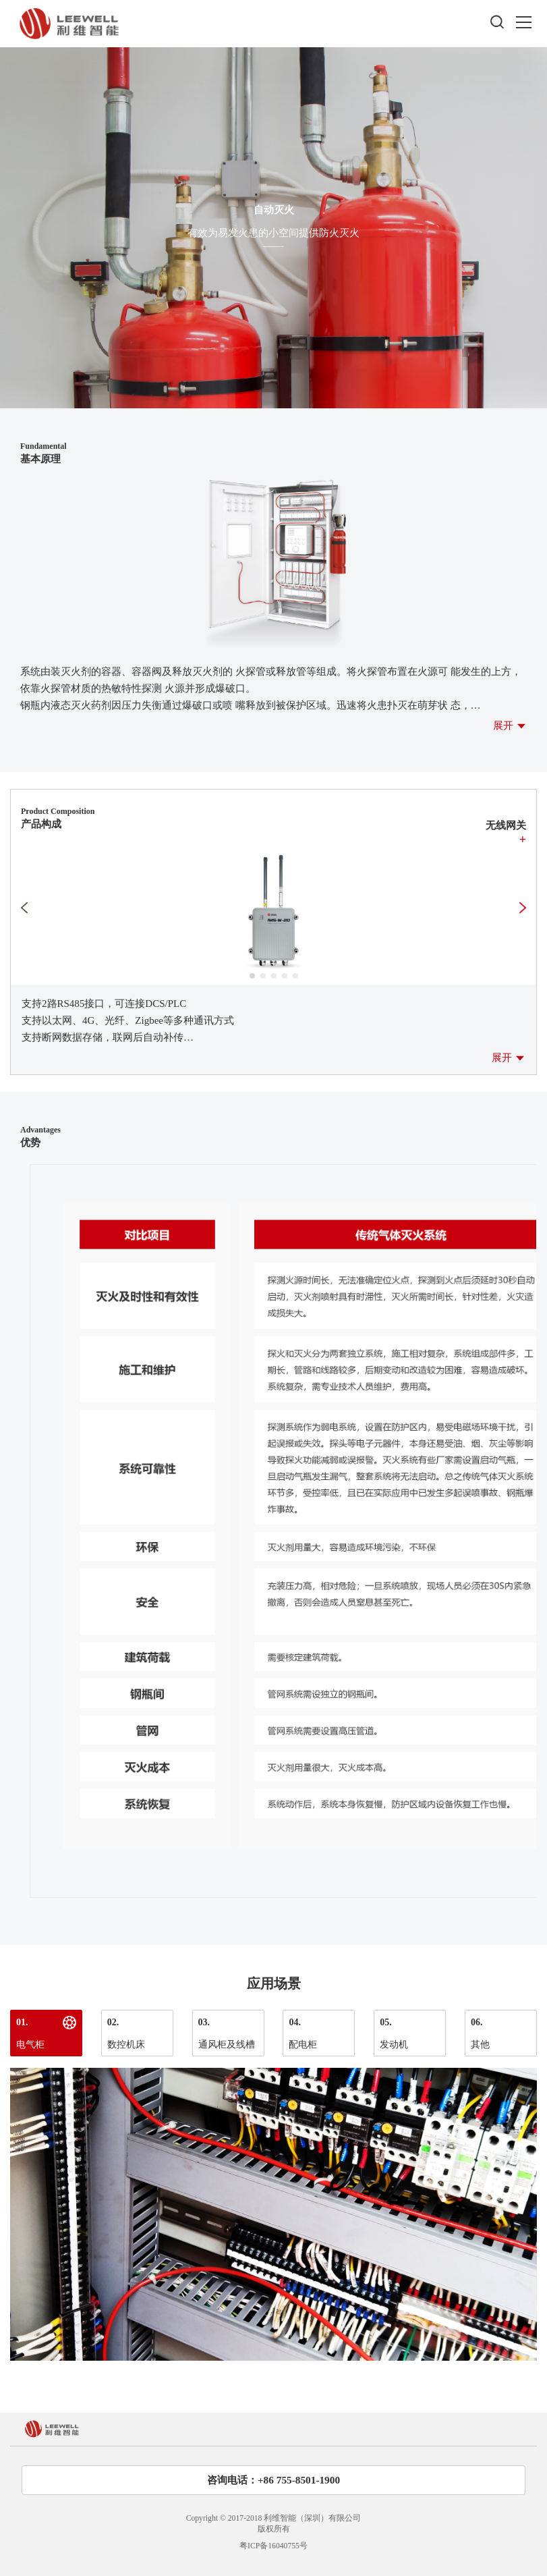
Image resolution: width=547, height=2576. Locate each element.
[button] (252, 976)
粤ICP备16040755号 (273, 2546)
